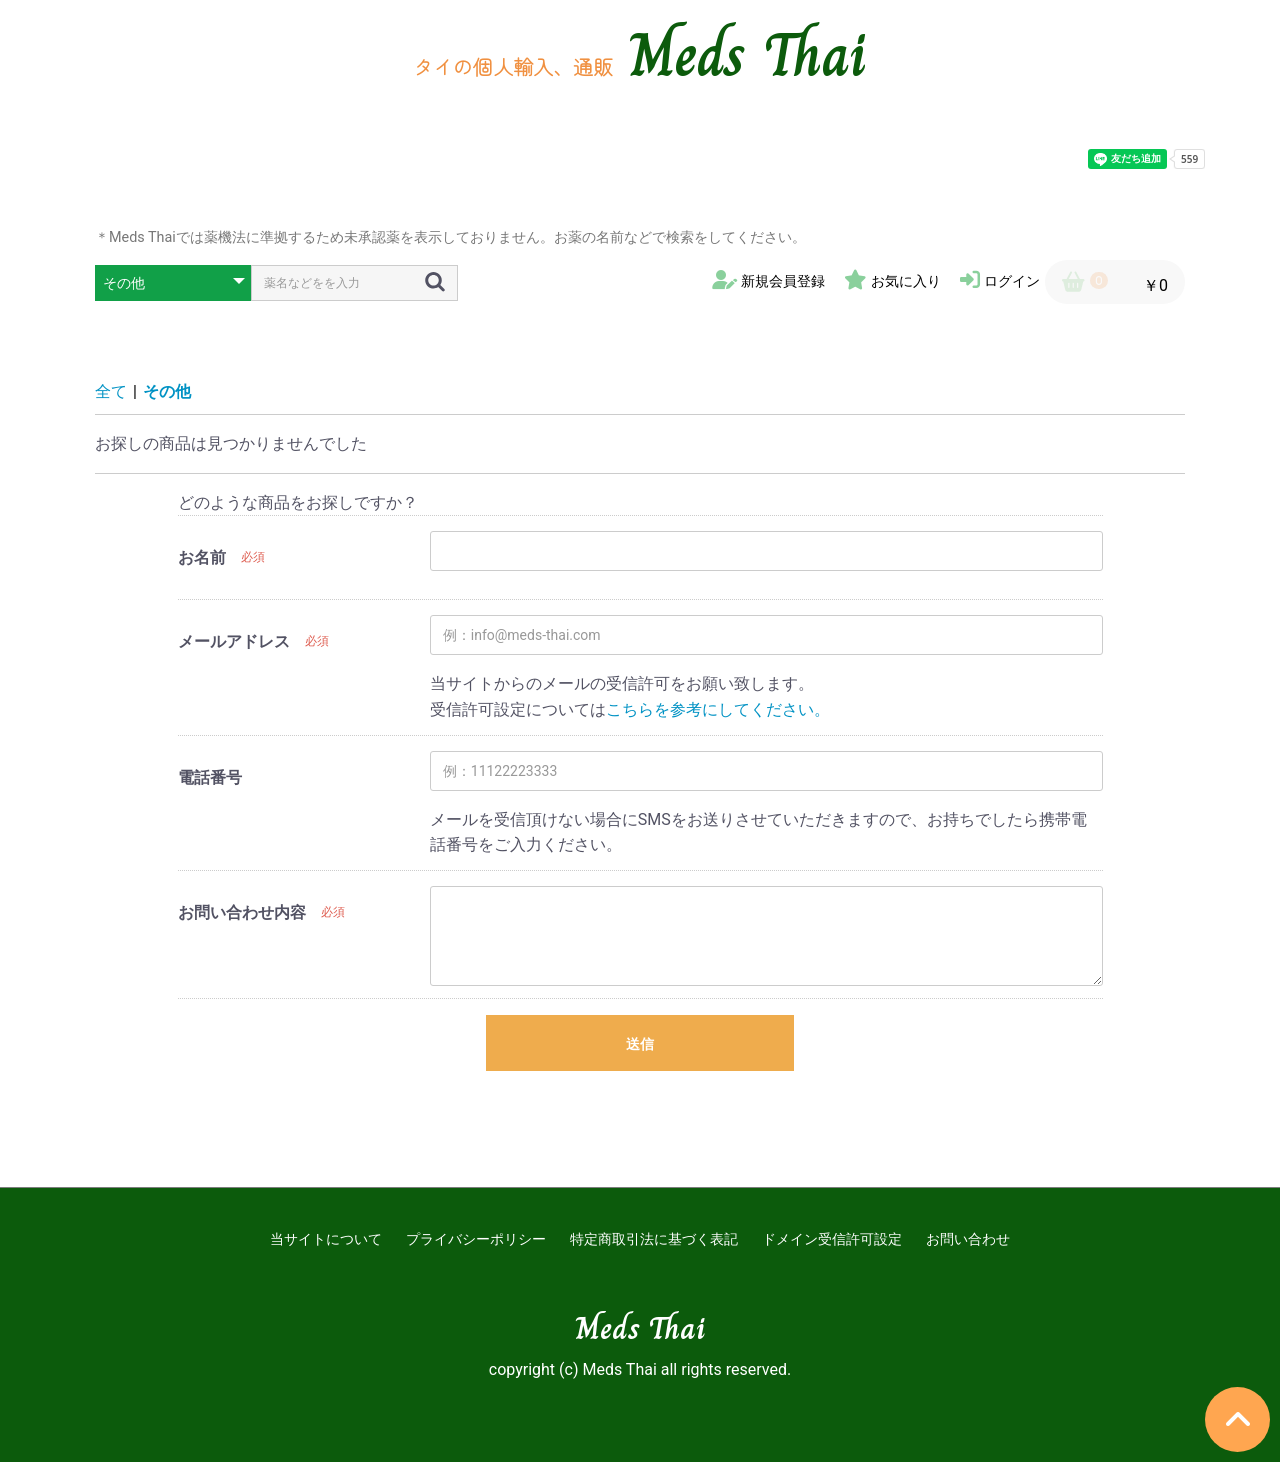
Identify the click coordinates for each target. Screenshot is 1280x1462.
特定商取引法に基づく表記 (654, 1239)
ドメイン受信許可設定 (832, 1239)
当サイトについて (326, 1239)
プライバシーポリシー (476, 1239)
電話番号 (210, 777)
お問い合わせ (968, 1239)
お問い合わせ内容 (242, 912)
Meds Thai (748, 55)
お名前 (202, 557)
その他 (167, 391)
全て (111, 391)
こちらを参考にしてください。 (718, 709)
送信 (640, 1044)
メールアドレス (234, 641)
